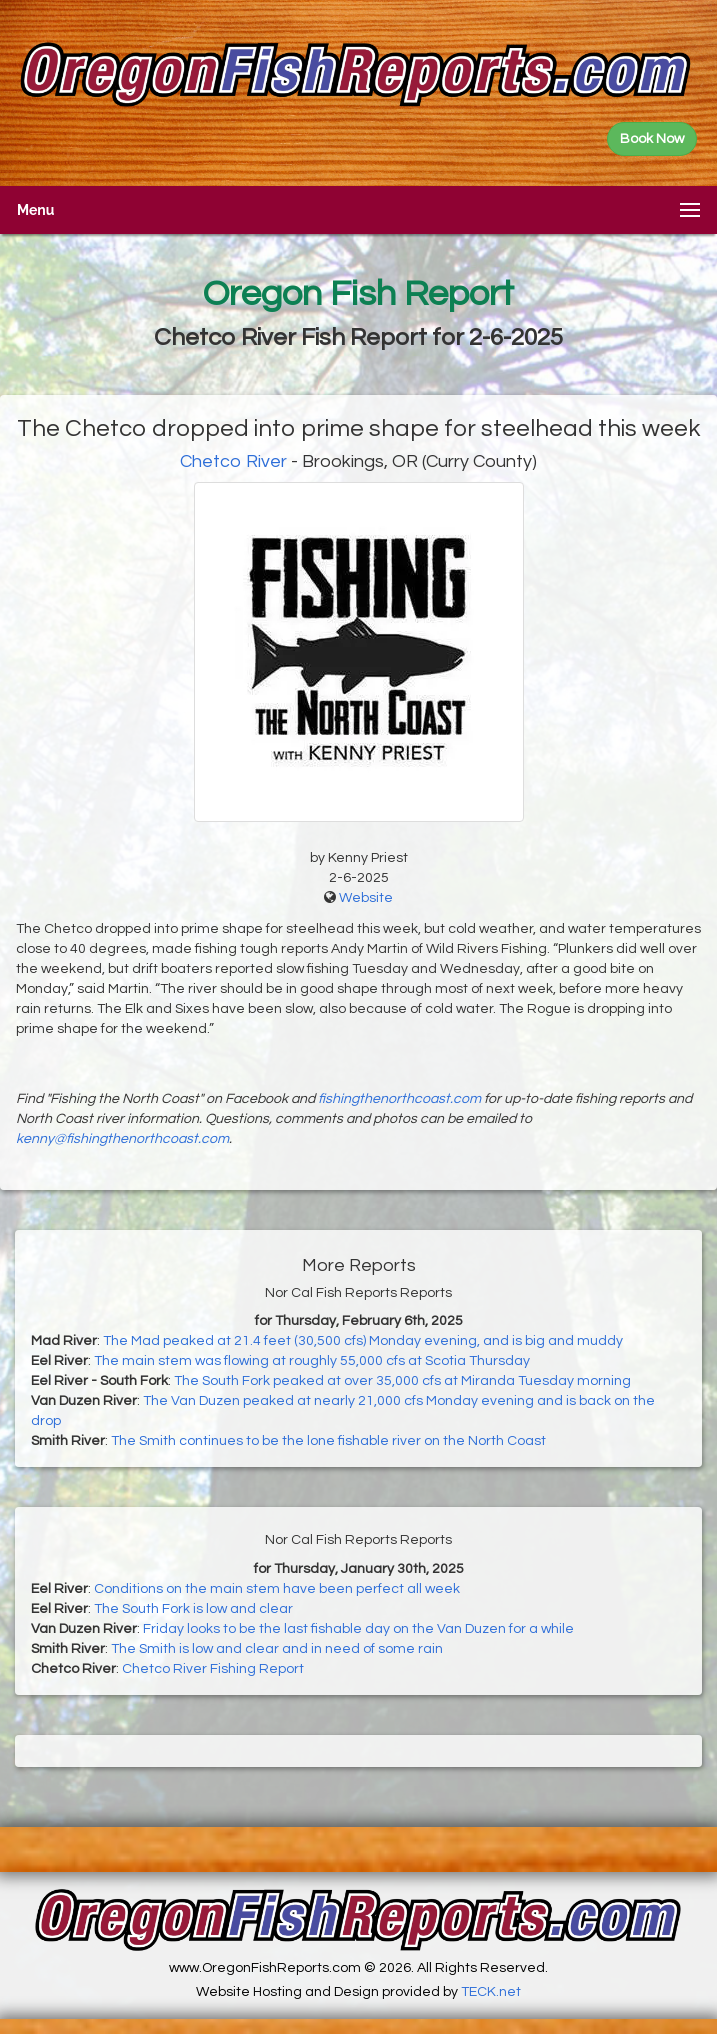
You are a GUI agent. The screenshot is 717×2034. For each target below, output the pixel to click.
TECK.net (491, 1992)
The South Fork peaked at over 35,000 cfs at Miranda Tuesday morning (402, 1381)
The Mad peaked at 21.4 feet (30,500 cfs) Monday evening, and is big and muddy (363, 1341)
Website (366, 898)
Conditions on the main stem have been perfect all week (277, 1589)
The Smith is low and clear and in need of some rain (277, 1649)
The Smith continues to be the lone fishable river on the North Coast (328, 1441)
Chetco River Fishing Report (213, 1669)
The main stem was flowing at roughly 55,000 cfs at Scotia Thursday (312, 1361)
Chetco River (233, 461)
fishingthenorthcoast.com (399, 1099)
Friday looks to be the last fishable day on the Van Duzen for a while (358, 1629)
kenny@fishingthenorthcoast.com (122, 1139)
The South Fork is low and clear (193, 1609)
